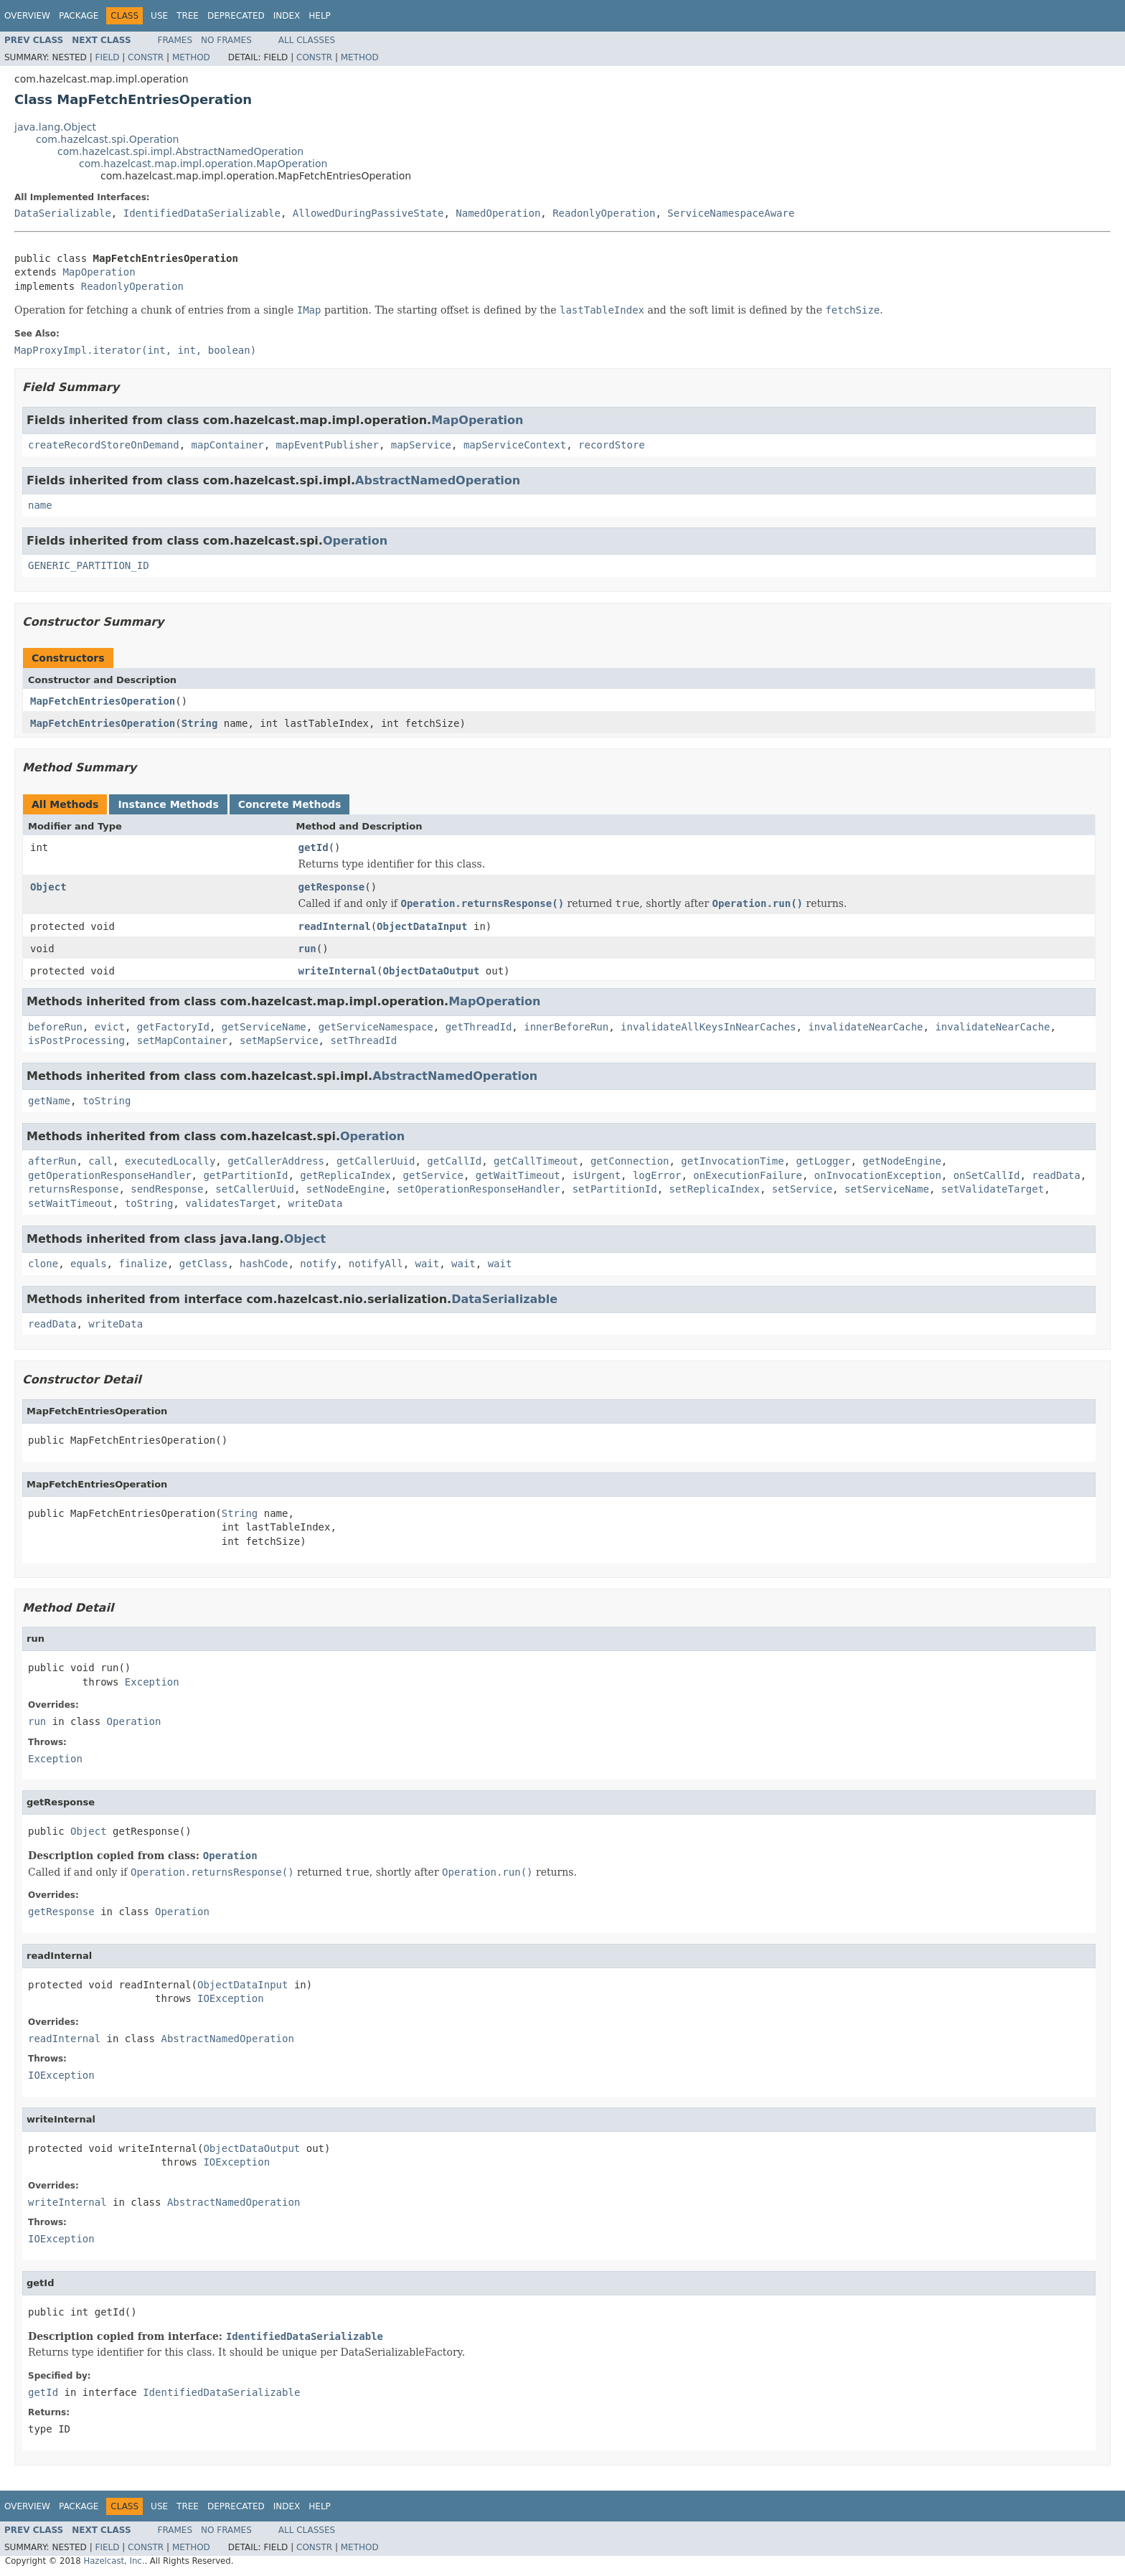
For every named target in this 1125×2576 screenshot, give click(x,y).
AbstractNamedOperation (437, 480)
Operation (355, 540)
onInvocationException (877, 1175)
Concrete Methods (290, 804)
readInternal (334, 926)
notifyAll (376, 1263)
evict (110, 1027)
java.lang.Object (55, 127)
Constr (146, 57)
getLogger (823, 1161)
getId (313, 847)
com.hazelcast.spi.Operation (107, 139)
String (200, 723)
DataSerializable (62, 213)
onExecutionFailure (747, 1175)
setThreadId (363, 1040)
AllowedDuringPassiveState (368, 213)
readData (1056, 1175)
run (307, 948)
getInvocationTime (732, 1161)
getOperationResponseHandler (110, 1175)
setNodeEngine (345, 1189)
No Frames (226, 40)
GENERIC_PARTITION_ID (88, 565)
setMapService (279, 1040)
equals (88, 1263)
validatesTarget (230, 1203)
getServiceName (264, 1027)
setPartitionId (615, 1189)
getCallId (454, 1161)
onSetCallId (987, 1175)
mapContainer (228, 445)
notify (318, 1263)
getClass (203, 1263)
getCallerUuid (375, 1161)
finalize (142, 1263)
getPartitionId (245, 1175)
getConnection (629, 1161)
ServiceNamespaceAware (730, 213)
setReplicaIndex (714, 1189)
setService (802, 1189)
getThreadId (479, 1027)
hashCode (264, 1263)
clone (43, 1263)
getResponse (331, 887)
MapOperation (98, 272)
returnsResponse (73, 1189)
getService (433, 1175)
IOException (230, 1998)
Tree (187, 16)
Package (78, 16)
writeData (315, 1203)
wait (427, 1263)
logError (657, 1175)
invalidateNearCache (865, 1027)
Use (159, 16)
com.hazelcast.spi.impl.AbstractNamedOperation (180, 151)
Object (48, 887)
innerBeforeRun (566, 1027)
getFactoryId (173, 1027)
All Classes (306, 40)
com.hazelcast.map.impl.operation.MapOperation (203, 163)
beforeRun (55, 1027)
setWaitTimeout (70, 1203)
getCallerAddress (275, 1161)
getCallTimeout (536, 1161)
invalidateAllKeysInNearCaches (708, 1027)
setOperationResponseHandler (478, 1189)
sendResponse (167, 1189)
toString (107, 1100)
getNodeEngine (901, 1161)
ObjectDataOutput (431, 971)
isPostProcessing (76, 1040)
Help (320, 16)
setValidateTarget (992, 1189)
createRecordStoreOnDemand (103, 445)
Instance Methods (168, 804)
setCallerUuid (254, 1189)
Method (191, 57)
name (40, 505)
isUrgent (597, 1175)
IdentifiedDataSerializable (202, 213)
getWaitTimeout (518, 1175)
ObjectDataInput (422, 926)
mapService (421, 445)
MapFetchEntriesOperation (102, 701)
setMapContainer (182, 1040)
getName (49, 1100)
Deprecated (236, 16)
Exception (152, 1682)
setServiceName (886, 1189)
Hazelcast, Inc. (113, 2561)
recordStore (611, 445)
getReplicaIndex (345, 1175)
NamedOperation (498, 213)
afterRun (52, 1161)
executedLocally (170, 1161)
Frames (175, 40)
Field (107, 57)
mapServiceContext (514, 445)
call (100, 1161)
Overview (27, 16)
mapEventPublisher (327, 445)
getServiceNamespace (376, 1027)
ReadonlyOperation (603, 213)
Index (287, 16)
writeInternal (337, 971)
